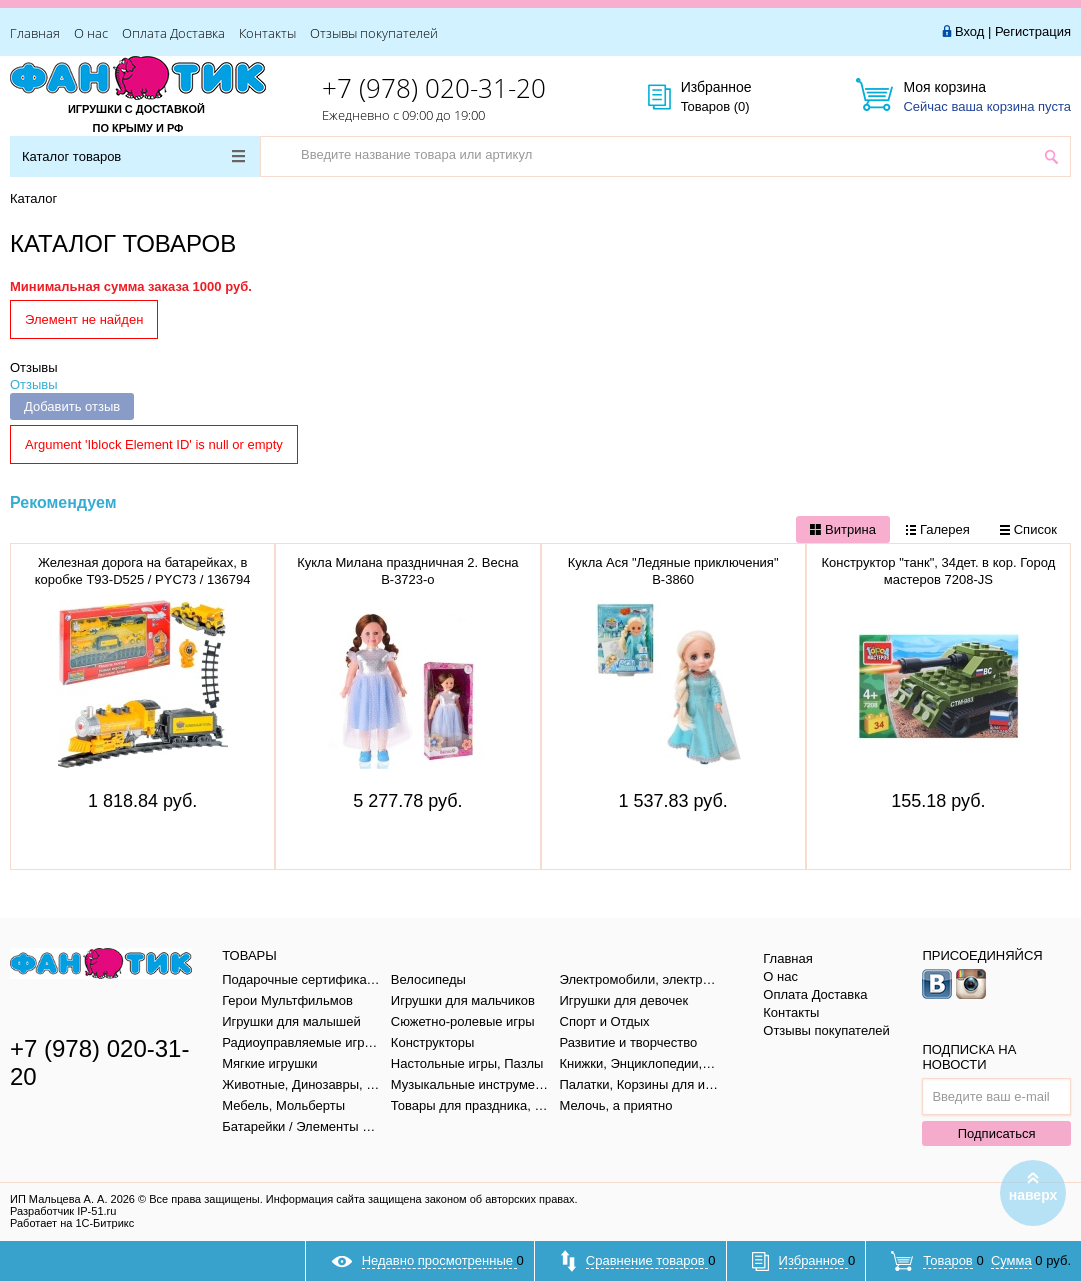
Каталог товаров (133, 156)
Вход (969, 31)
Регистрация (1033, 31)
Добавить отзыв (72, 406)
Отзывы (34, 367)
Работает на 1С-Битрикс (72, 1223)
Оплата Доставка (173, 33)
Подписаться (997, 1133)
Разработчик (63, 1211)
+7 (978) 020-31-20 (434, 88)
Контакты (267, 33)
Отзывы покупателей (374, 33)
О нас (91, 33)
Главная (35, 33)
